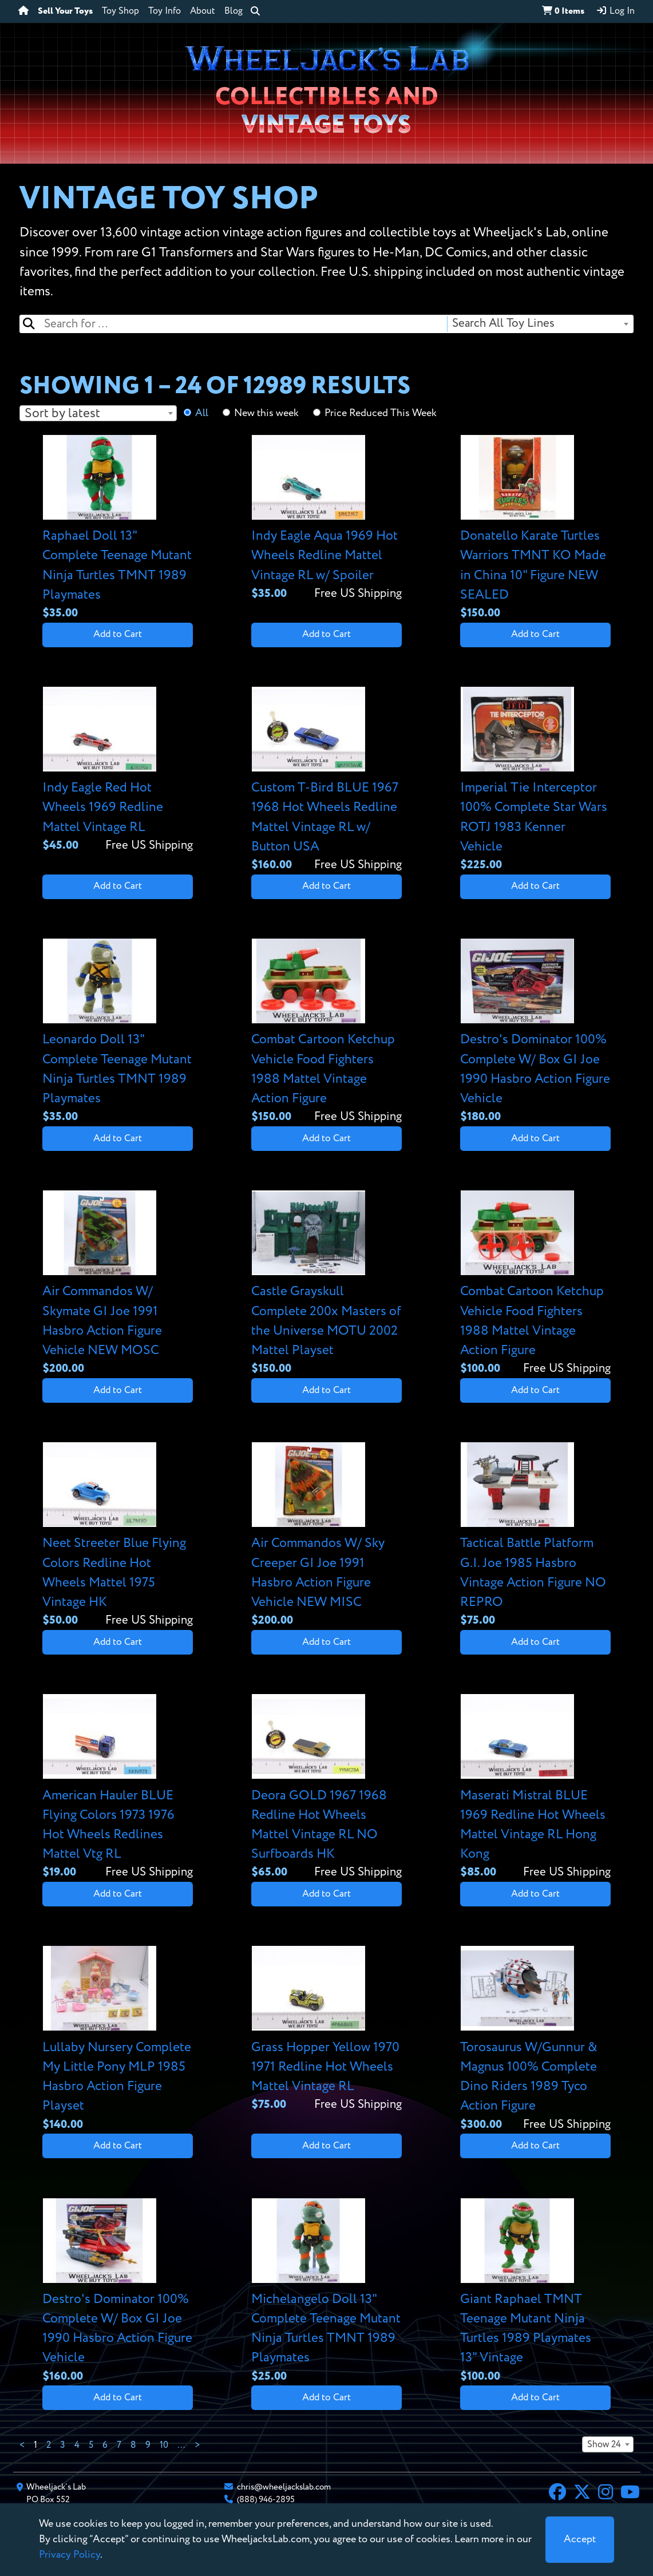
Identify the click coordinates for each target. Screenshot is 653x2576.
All (201, 413)
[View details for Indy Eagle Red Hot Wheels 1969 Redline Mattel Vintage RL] (117, 770)
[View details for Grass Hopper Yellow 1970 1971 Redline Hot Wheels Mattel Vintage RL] (326, 2029)
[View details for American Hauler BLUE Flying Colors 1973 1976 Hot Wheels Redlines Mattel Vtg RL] (117, 1787)
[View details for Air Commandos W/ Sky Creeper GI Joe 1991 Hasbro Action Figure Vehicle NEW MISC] (326, 1536)
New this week (266, 413)
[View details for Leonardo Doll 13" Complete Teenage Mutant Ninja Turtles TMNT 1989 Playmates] (117, 1032)
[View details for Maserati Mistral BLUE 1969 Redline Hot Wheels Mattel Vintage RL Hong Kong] (535, 1787)
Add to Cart (117, 634)
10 (164, 2445)
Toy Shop (120, 11)
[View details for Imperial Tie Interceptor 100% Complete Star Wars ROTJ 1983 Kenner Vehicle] (535, 780)
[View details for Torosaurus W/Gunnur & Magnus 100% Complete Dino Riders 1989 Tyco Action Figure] (535, 2039)
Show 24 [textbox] (604, 2445)
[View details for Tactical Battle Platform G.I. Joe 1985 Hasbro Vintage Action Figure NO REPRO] (535, 1536)
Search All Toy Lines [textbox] (503, 324)
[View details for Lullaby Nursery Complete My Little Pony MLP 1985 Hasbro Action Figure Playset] (117, 2039)
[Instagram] (605, 2493)
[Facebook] (557, 2493)
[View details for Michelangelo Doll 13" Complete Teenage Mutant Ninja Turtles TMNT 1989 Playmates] (326, 2292)
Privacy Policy (69, 2555)
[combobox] (539, 324)
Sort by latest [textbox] (62, 413)
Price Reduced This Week (380, 413)
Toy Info (164, 11)
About (202, 11)
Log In (615, 11)
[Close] (579, 2539)
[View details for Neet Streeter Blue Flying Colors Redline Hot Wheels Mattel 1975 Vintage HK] (117, 1536)
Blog (233, 11)
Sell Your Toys (65, 11)
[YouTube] (630, 2493)
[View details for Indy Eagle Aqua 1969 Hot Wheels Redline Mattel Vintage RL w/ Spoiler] (326, 518)
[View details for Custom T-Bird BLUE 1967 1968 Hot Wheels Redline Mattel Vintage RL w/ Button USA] (326, 780)
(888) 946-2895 (266, 2499)
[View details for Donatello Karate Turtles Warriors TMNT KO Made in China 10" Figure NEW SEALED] (535, 528)
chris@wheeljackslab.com (284, 2487)
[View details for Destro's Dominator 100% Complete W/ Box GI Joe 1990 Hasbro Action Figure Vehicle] (535, 1032)
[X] (582, 2493)
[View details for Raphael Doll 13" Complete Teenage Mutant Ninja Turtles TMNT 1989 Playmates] (117, 528)
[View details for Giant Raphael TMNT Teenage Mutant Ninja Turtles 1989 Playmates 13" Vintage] (535, 2292)
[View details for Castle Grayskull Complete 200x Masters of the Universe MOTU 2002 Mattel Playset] (326, 1284)
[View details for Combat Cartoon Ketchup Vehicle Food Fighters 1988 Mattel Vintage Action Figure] (326, 1032)
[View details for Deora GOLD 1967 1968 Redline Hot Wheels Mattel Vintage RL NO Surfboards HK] (326, 1787)
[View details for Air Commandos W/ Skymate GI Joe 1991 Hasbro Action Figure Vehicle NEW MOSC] (117, 1284)
